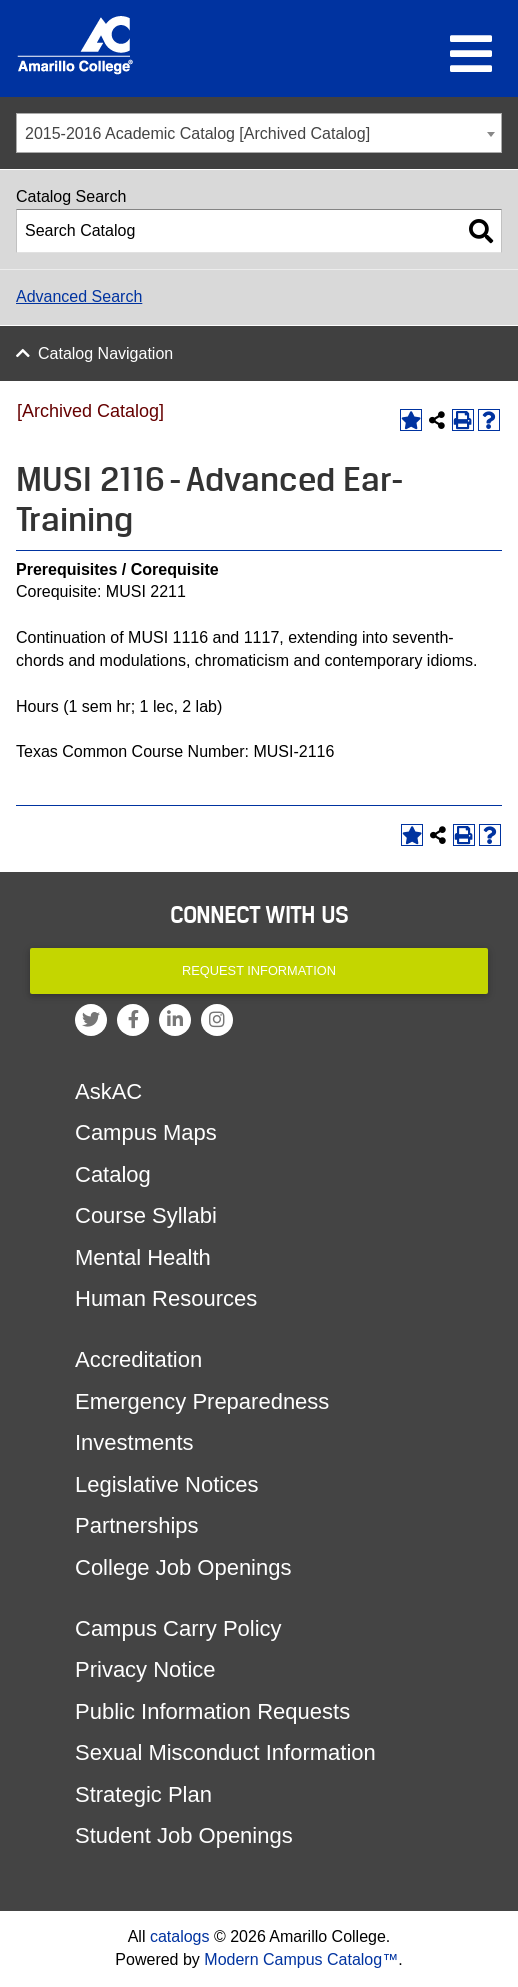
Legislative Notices (166, 1484)
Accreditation (138, 1359)
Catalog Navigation (105, 353)
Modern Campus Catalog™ (301, 1959)
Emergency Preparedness (202, 1401)
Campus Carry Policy (178, 1628)
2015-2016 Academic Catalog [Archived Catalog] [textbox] (197, 133)
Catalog (113, 1174)
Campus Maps (146, 1132)
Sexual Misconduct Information (225, 1752)
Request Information (259, 970)
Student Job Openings (184, 1835)
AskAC (108, 1091)
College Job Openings (183, 1567)
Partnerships (137, 1525)
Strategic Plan (143, 1794)
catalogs (180, 1936)
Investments (134, 1442)
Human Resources (166, 1298)
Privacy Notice (145, 1669)
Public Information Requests (212, 1711)
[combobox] (259, 133)
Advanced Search (79, 296)
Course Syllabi (146, 1215)
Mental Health (143, 1257)
